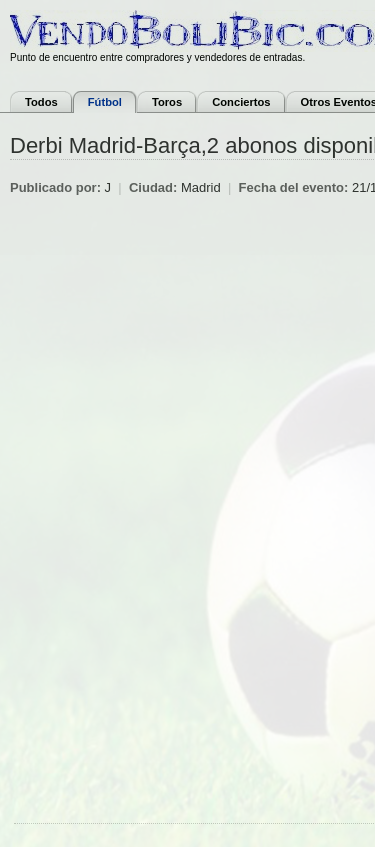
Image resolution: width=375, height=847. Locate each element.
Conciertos (241, 102)
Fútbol (105, 102)
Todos (41, 102)
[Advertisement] (187, 392)
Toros (167, 102)
